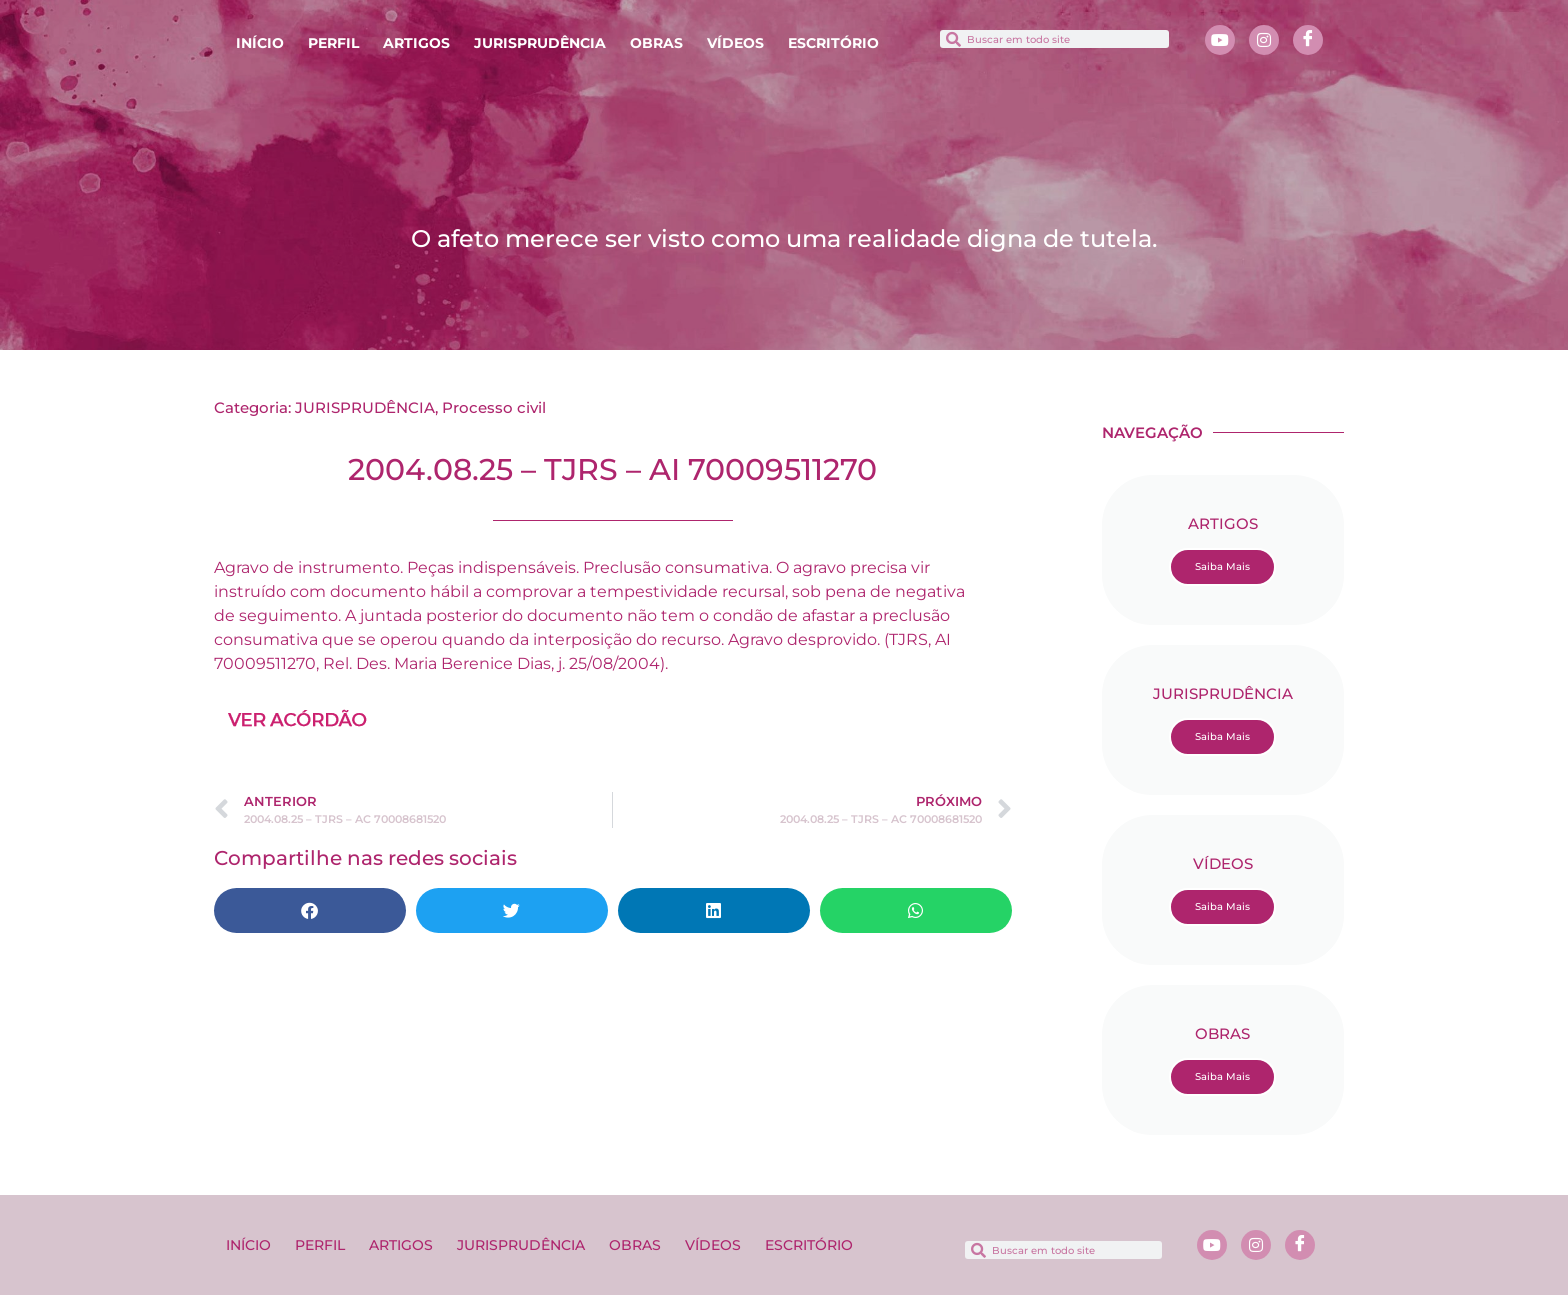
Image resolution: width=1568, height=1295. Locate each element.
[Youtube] (1220, 40)
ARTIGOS (416, 43)
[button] (310, 910)
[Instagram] (1264, 40)
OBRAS (656, 43)
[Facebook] (1308, 40)
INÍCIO (260, 43)
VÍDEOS (735, 43)
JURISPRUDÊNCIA (540, 43)
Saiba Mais (1222, 566)
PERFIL (333, 43)
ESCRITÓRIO (833, 43)
